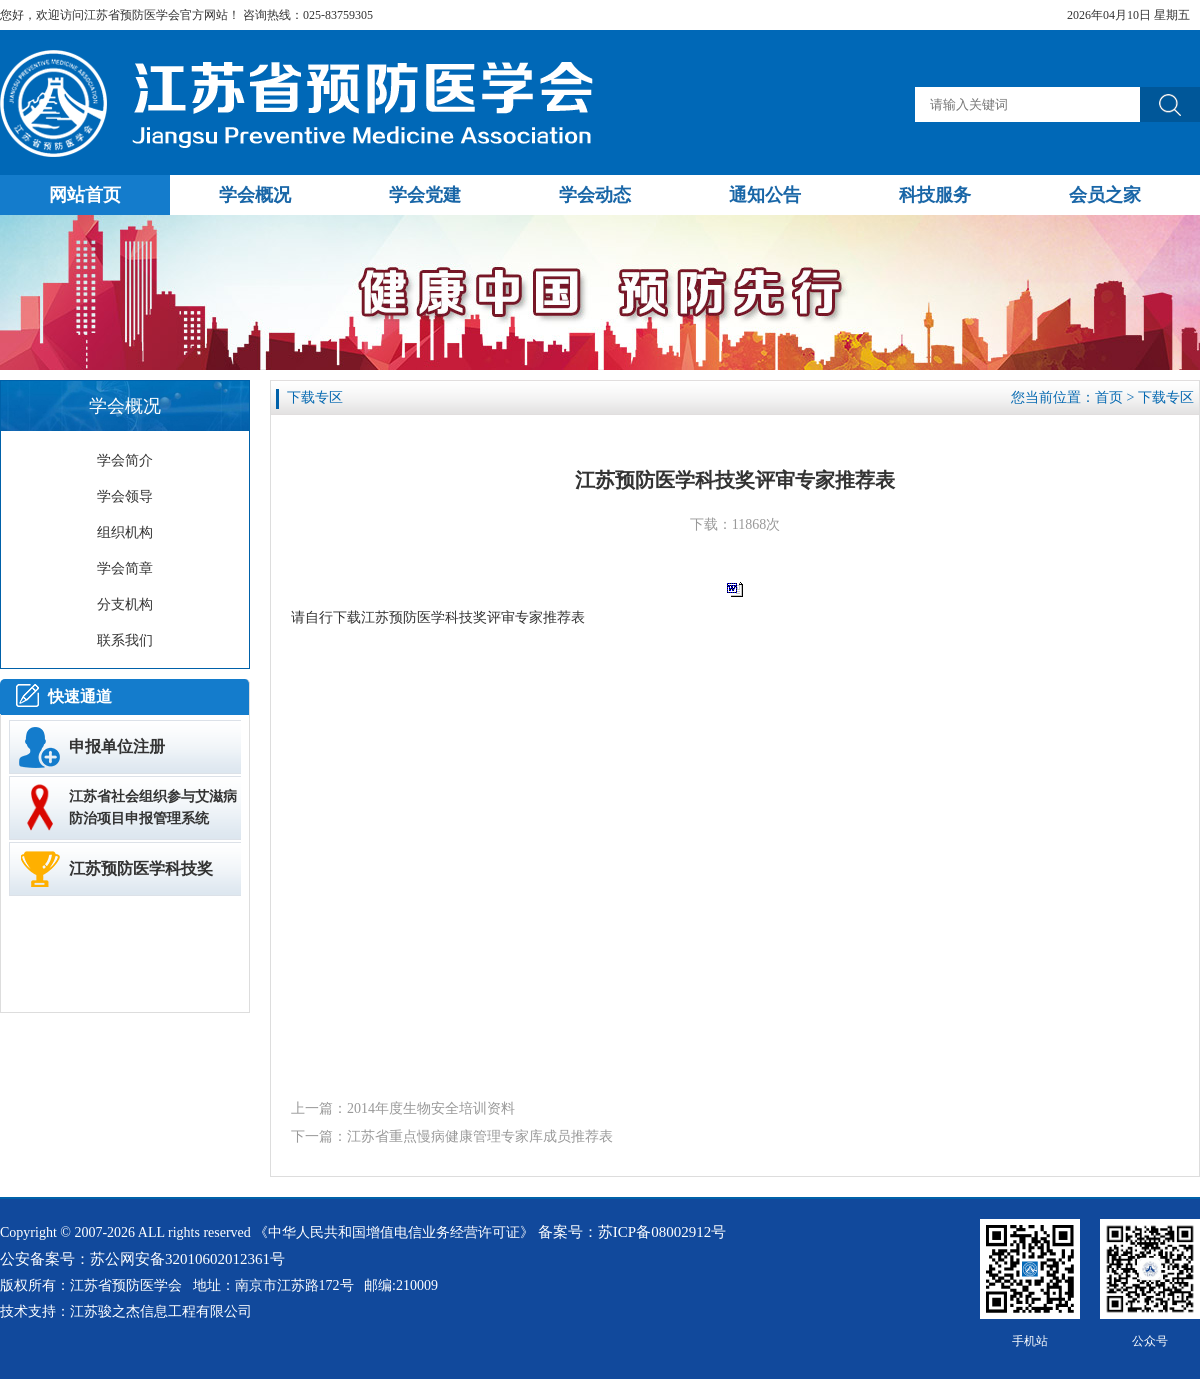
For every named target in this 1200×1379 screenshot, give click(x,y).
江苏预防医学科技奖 (141, 868)
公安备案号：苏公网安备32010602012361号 (142, 1259)
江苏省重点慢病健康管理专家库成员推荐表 (480, 1136)
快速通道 (80, 696)
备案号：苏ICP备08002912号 (632, 1232)
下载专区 (1166, 397)
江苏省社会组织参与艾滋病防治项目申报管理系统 (153, 807)
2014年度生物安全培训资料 (431, 1108)
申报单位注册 (117, 746)
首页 (1109, 397)
